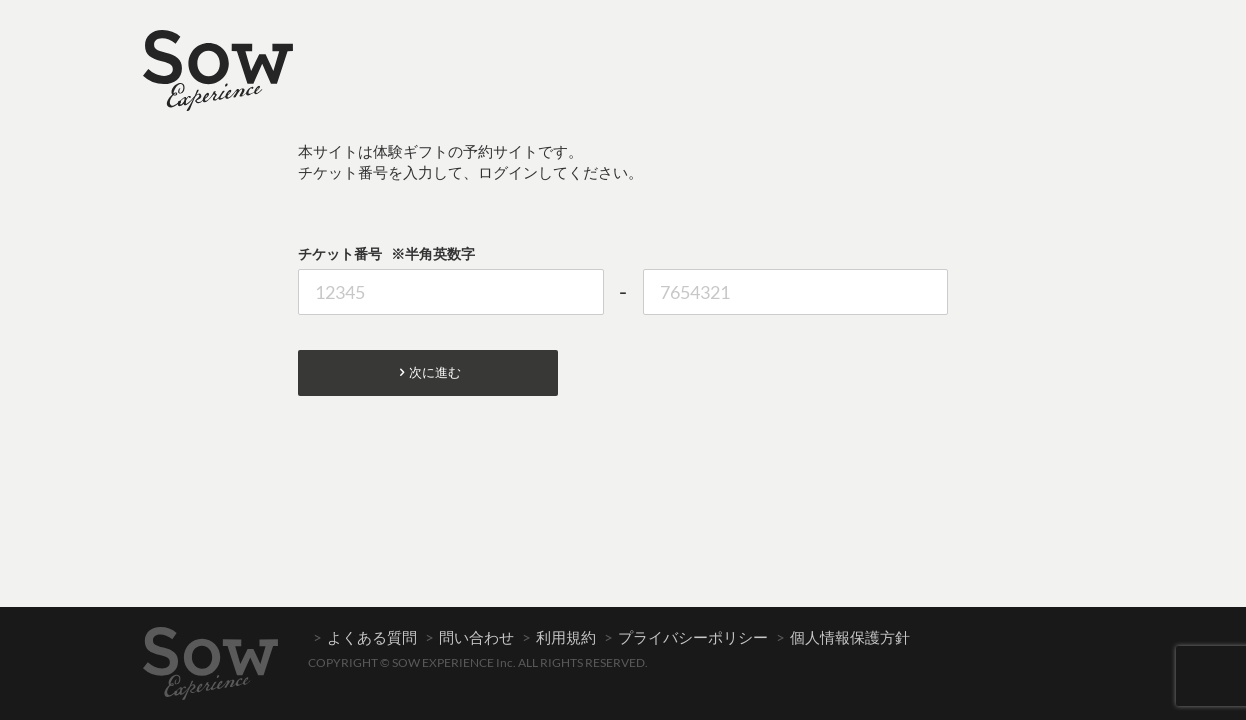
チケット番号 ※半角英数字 (386, 253)
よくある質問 (372, 637)
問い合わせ (476, 637)
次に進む (428, 372)
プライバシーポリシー (693, 637)
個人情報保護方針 (850, 637)
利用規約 (566, 637)
